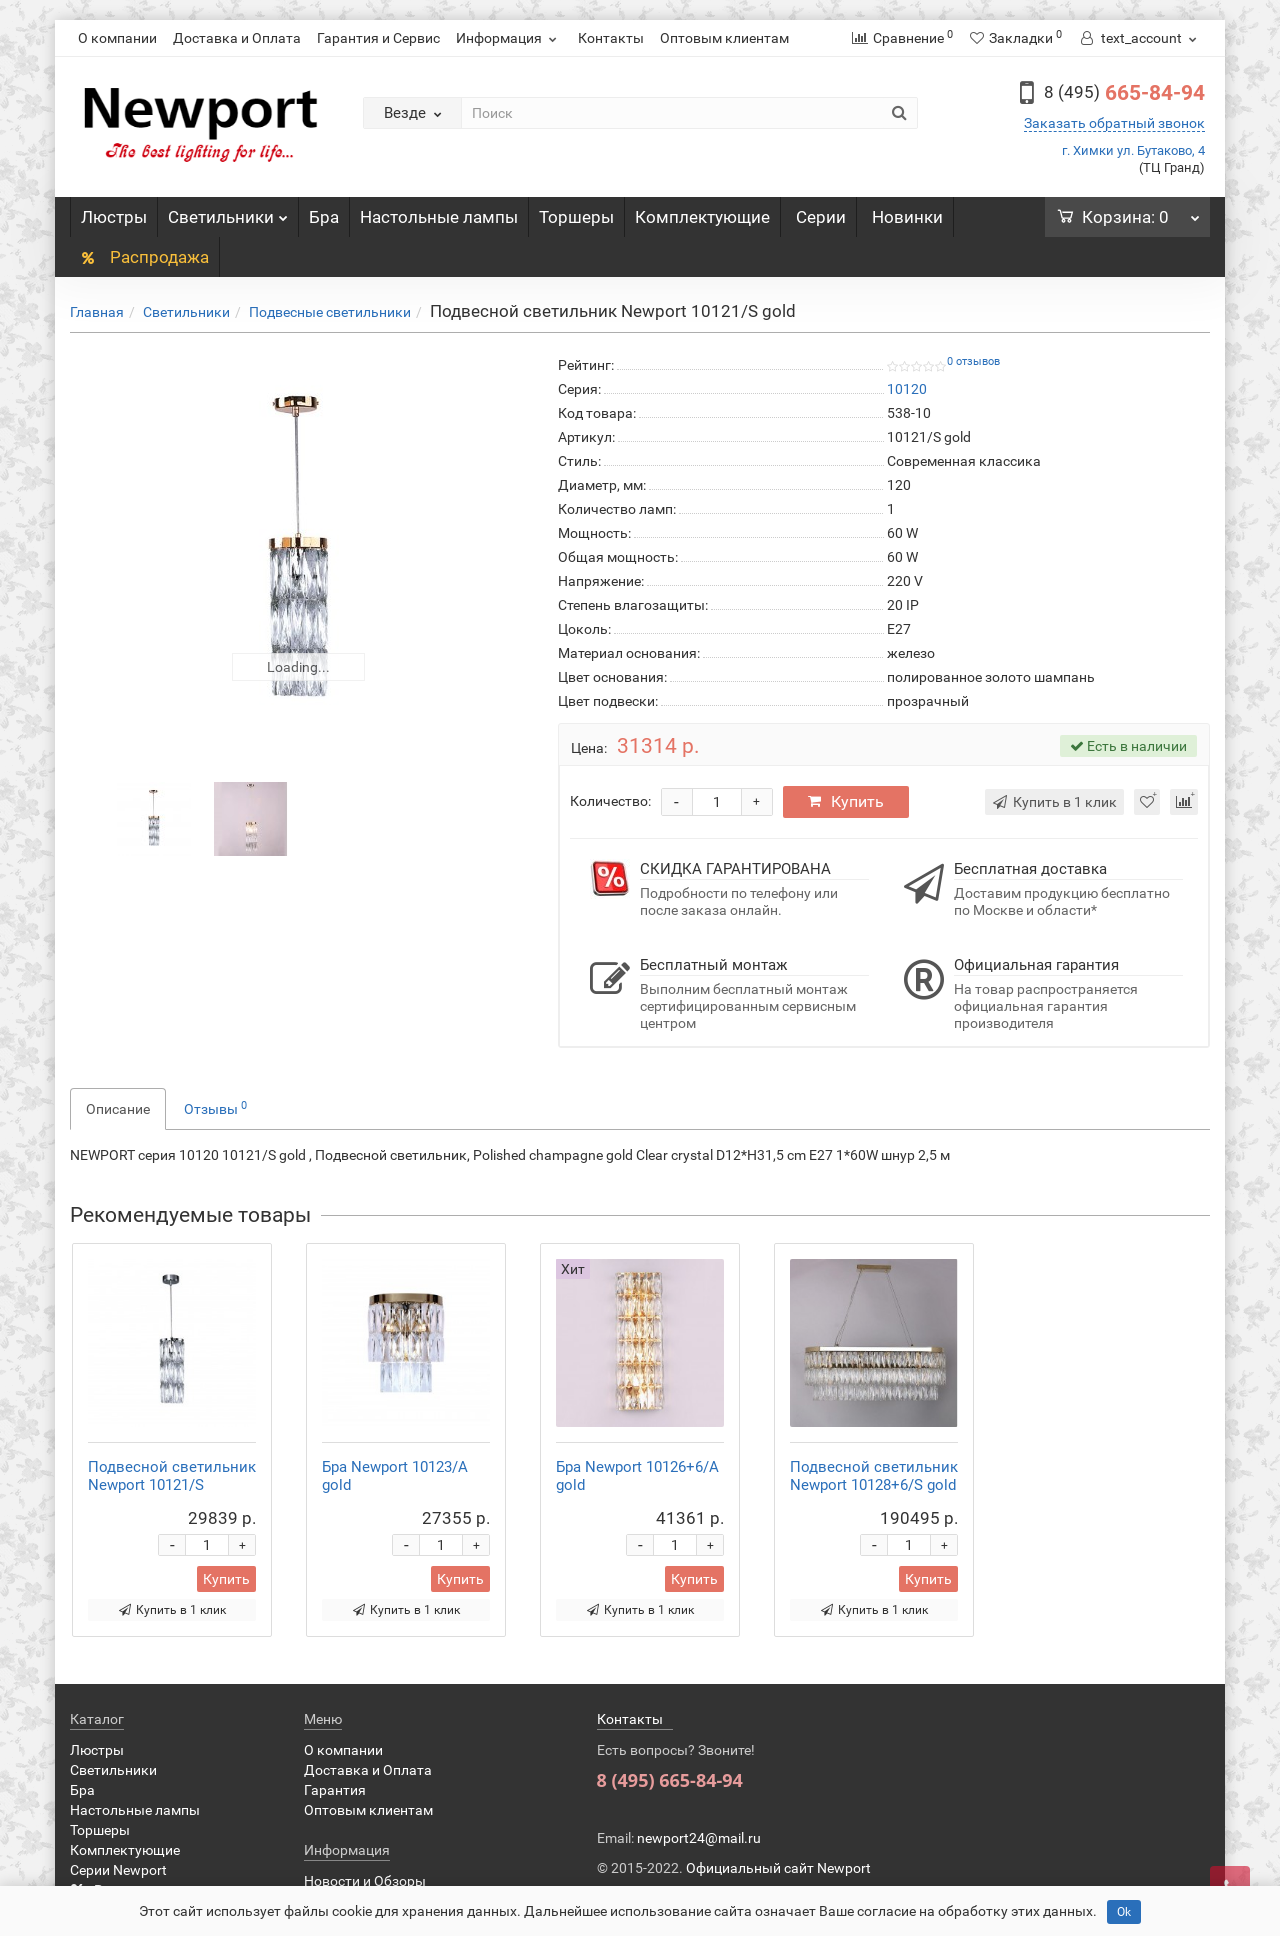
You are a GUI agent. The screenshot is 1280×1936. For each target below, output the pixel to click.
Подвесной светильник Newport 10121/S (172, 1476)
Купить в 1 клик (172, 1610)
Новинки (907, 217)
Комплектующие (702, 217)
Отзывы (215, 1108)
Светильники (228, 212)
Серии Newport (118, 1870)
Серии (821, 217)
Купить (846, 801)
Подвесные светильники (330, 312)
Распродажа (144, 257)
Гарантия (335, 1790)
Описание (118, 1109)
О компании (117, 38)
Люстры (114, 217)
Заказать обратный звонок (1114, 123)
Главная (97, 312)
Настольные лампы (439, 217)
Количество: (610, 801)
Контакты (611, 38)
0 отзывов (973, 361)
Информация (509, 38)
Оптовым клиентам (724, 38)
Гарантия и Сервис (378, 38)
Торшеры (576, 217)
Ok (1124, 1912)
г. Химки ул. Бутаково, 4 (1133, 150)
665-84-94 (1124, 93)
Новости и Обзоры (365, 1881)
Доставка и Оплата (237, 38)
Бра (324, 217)
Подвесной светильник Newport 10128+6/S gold (874, 1476)
